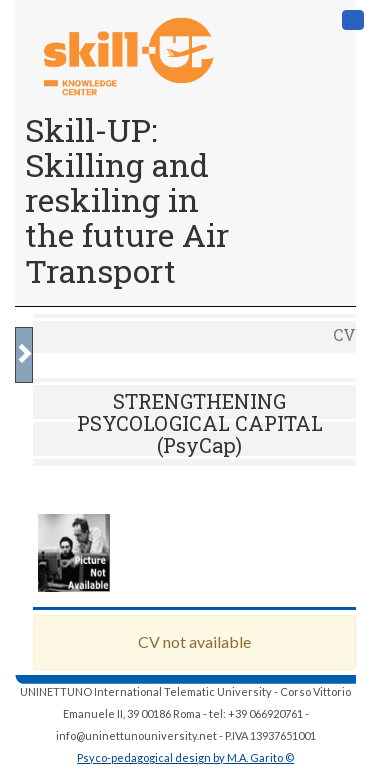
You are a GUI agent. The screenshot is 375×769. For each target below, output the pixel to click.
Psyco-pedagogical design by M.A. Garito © (185, 757)
